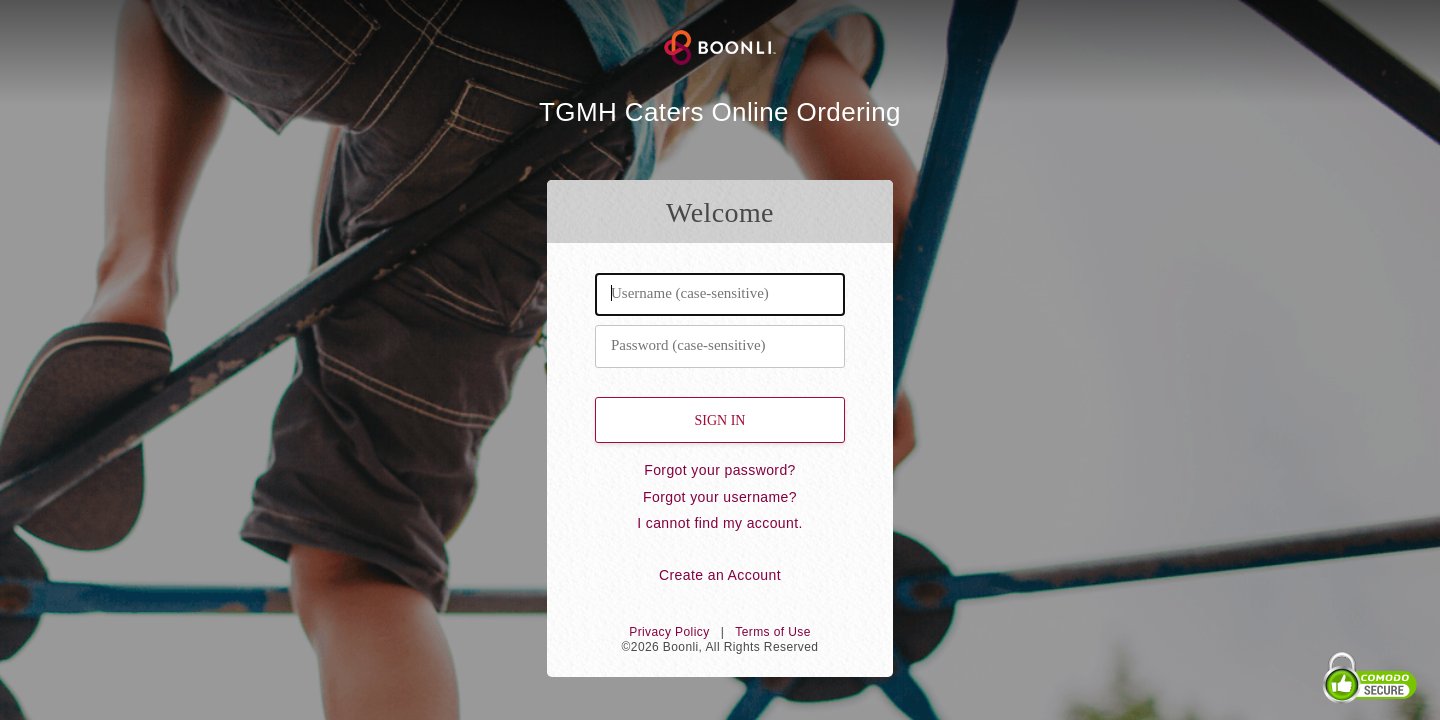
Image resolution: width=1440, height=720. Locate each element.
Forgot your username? (720, 497)
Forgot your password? (720, 470)
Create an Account (720, 575)
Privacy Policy (669, 632)
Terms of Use (772, 632)
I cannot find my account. (720, 523)
